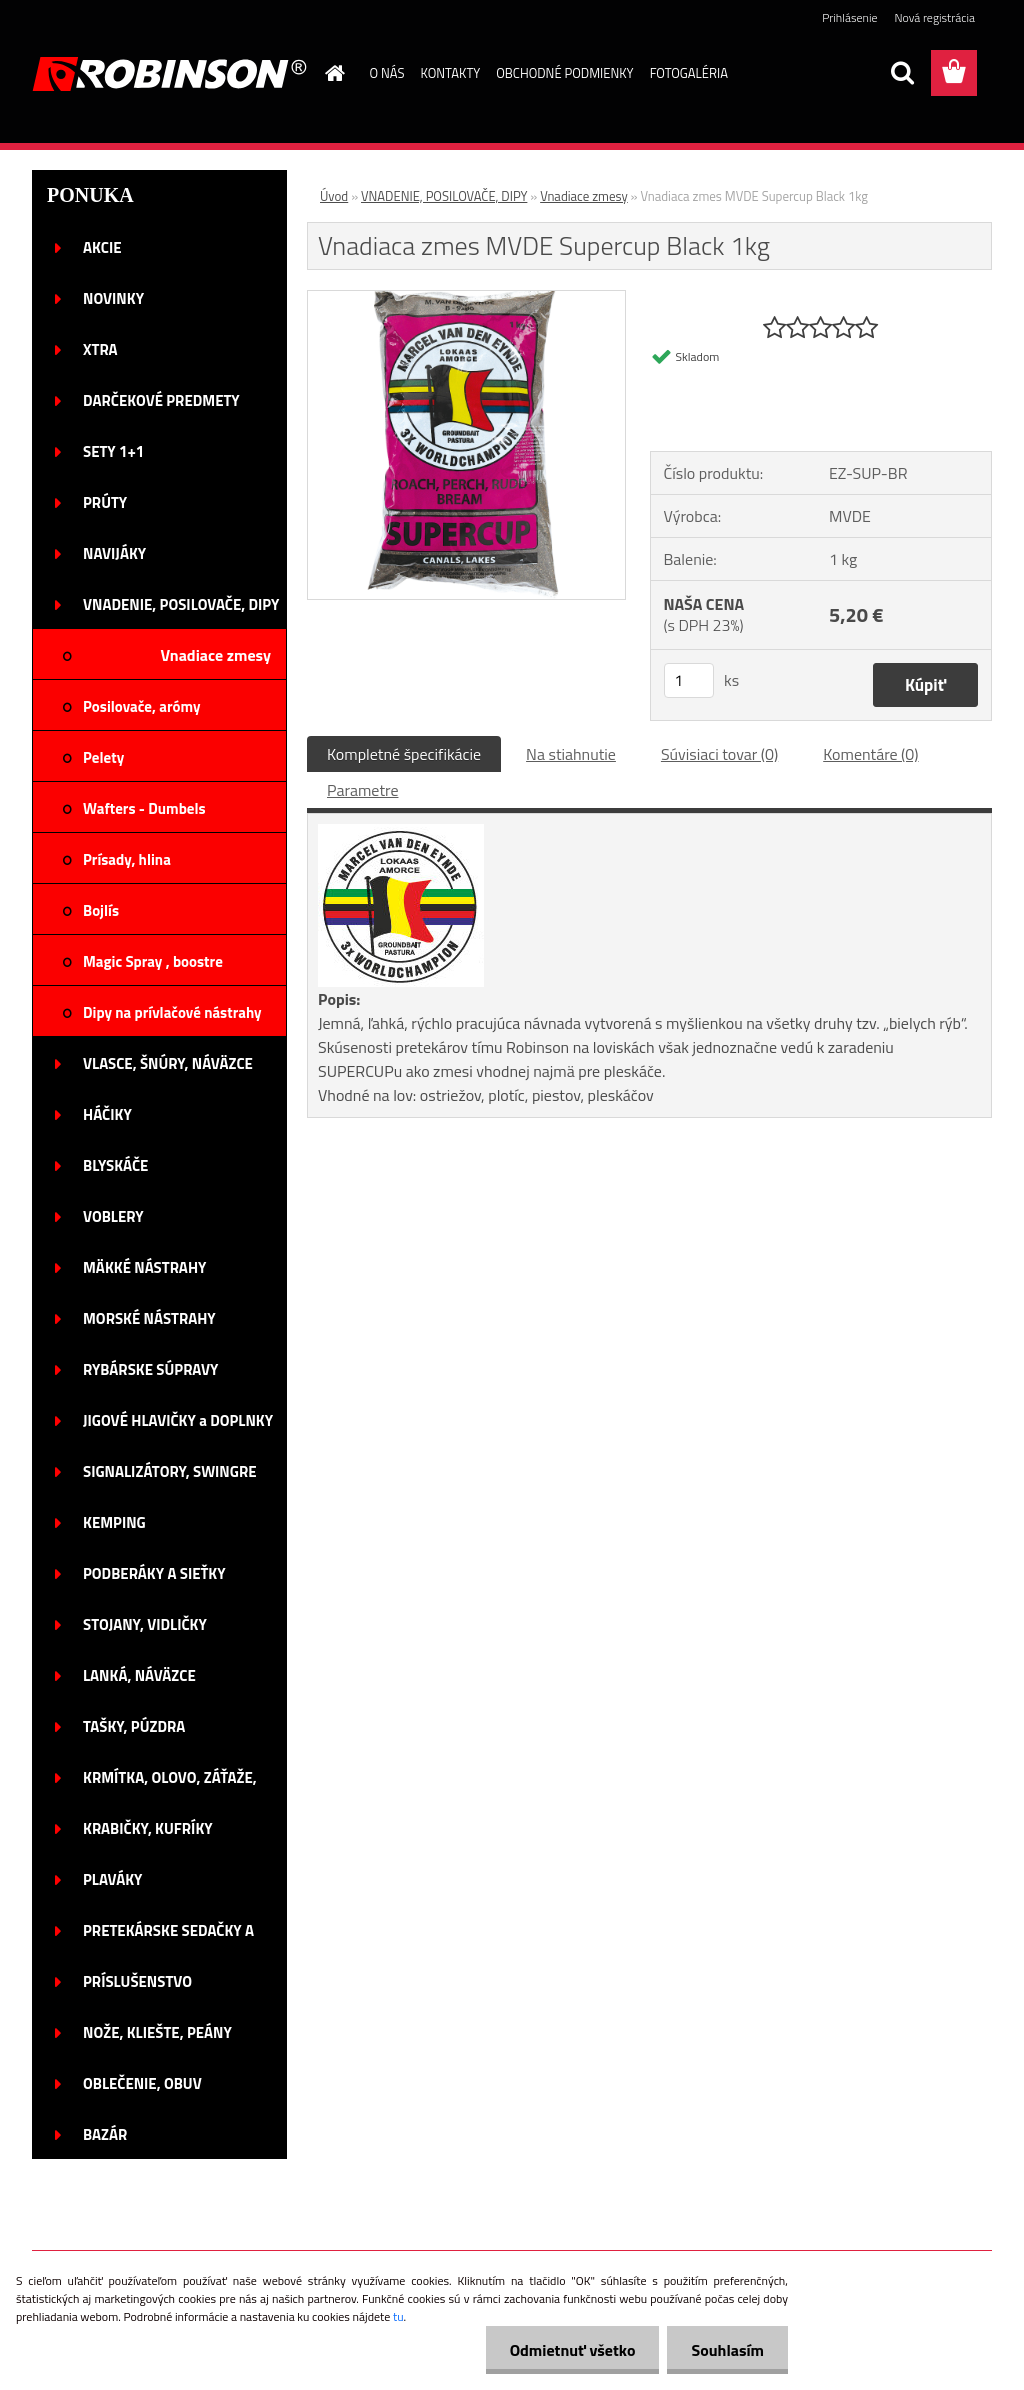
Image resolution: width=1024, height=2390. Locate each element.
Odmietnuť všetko (570, 2350)
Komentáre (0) (870, 754)
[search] (902, 73)
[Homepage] (332, 73)
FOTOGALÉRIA (689, 73)
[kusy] (689, 680)
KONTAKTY (450, 73)
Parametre (362, 790)
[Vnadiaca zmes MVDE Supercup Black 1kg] (466, 299)
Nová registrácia (934, 17)
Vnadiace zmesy (584, 196)
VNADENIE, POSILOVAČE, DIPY (444, 196)
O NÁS (387, 73)
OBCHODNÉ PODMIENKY (564, 73)
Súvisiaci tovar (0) (719, 754)
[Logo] (169, 74)
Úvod (334, 196)
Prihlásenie (849, 17)
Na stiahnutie (571, 754)
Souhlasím (726, 2350)
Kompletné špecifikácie (404, 754)
